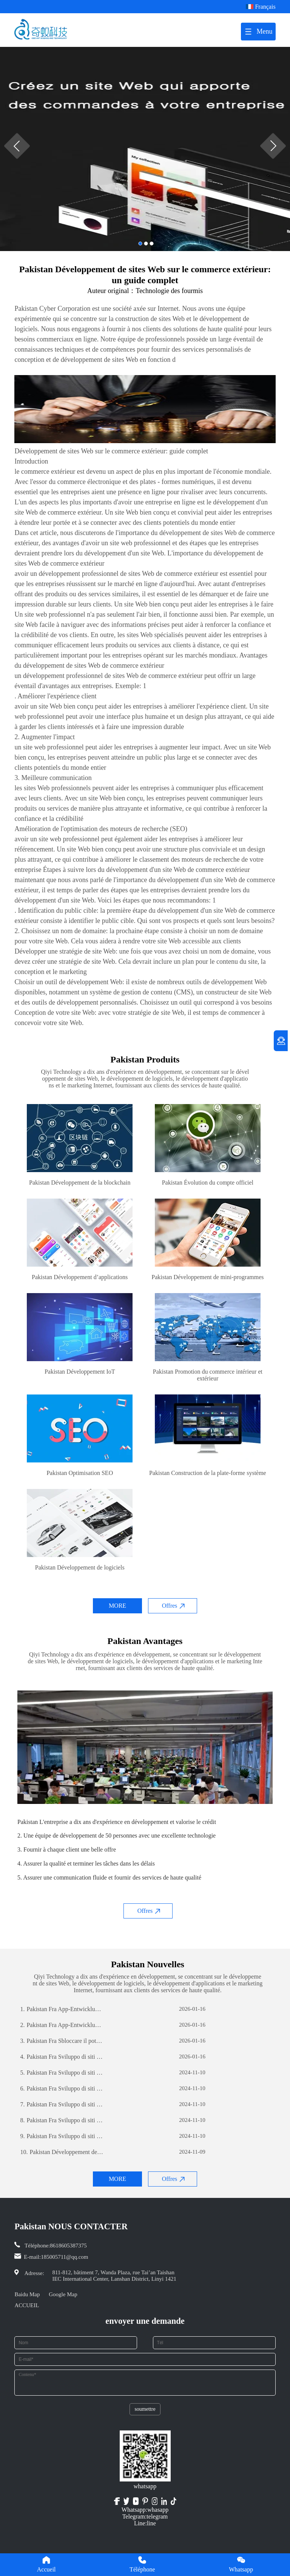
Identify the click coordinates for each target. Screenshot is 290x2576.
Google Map (63, 2294)
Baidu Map (27, 2294)
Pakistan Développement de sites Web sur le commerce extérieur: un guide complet (61, 2152)
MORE (117, 1605)
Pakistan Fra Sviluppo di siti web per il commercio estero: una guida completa (61, 2057)
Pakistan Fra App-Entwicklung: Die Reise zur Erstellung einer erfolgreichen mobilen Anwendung (61, 2009)
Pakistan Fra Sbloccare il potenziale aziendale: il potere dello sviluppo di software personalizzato (61, 2041)
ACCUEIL (26, 2305)
